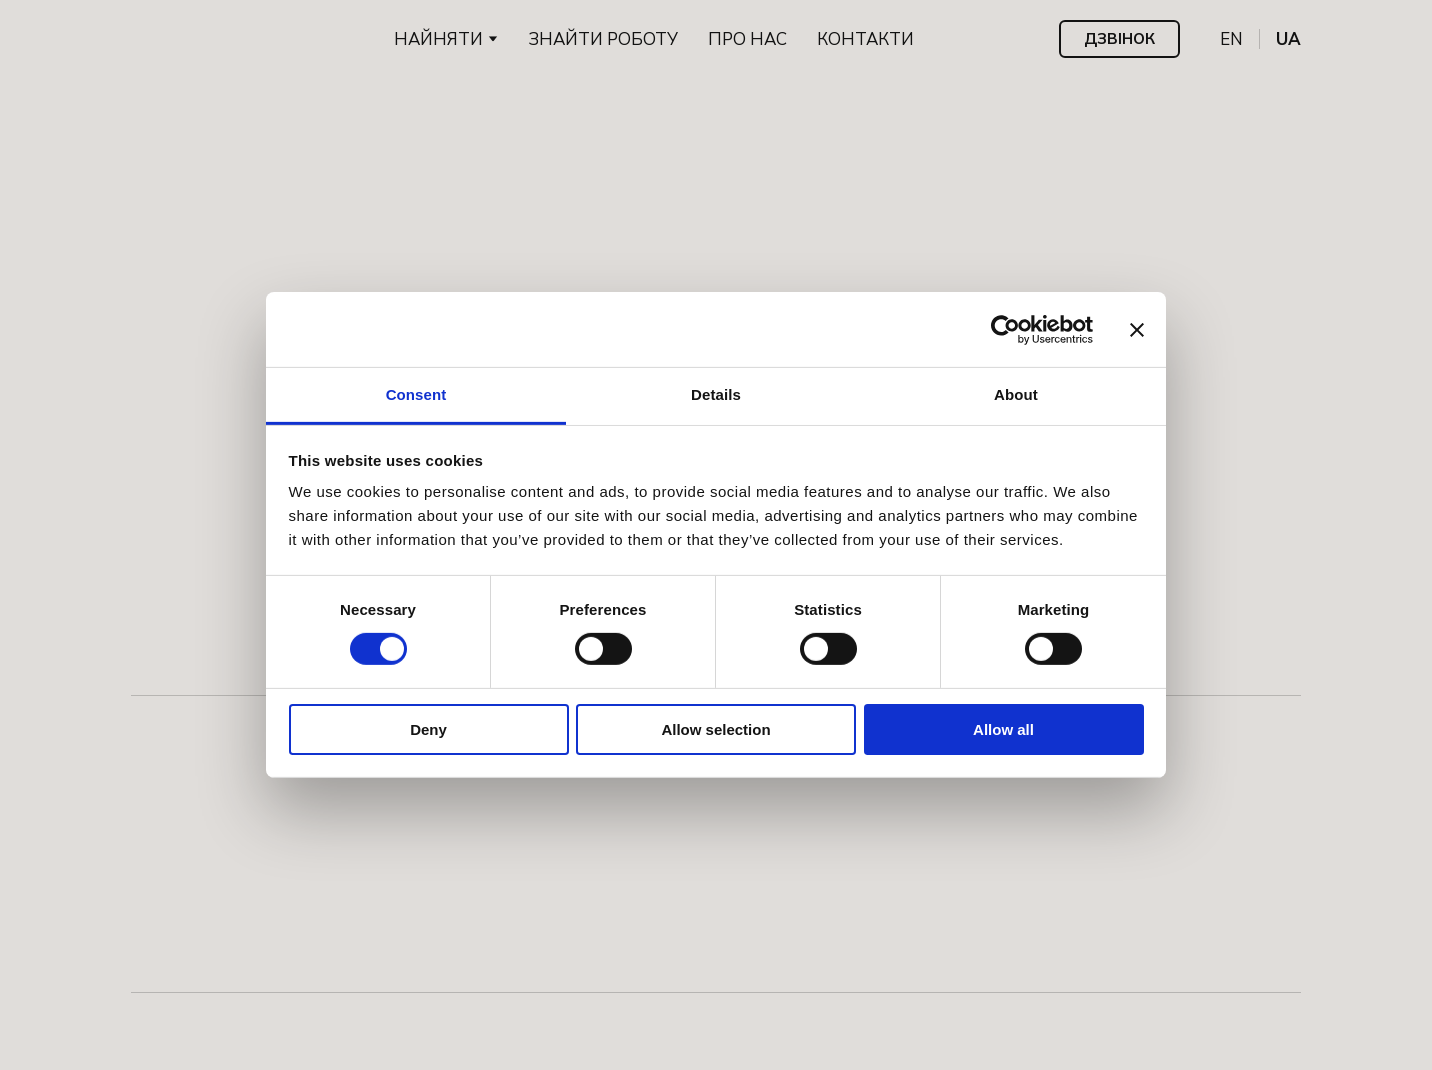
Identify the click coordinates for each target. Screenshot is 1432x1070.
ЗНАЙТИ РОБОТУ (603, 39)
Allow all (1003, 729)
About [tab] (1016, 394)
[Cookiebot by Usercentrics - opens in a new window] (1005, 329)
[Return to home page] (716, 231)
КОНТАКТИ (865, 39)
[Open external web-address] (208, 1019)
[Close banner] (1137, 329)
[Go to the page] (191, 39)
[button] (1119, 39)
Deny (428, 729)
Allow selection (715, 729)
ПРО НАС (747, 39)
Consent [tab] (416, 394)
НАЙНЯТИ (438, 39)
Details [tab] (716, 394)
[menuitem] (1231, 39)
